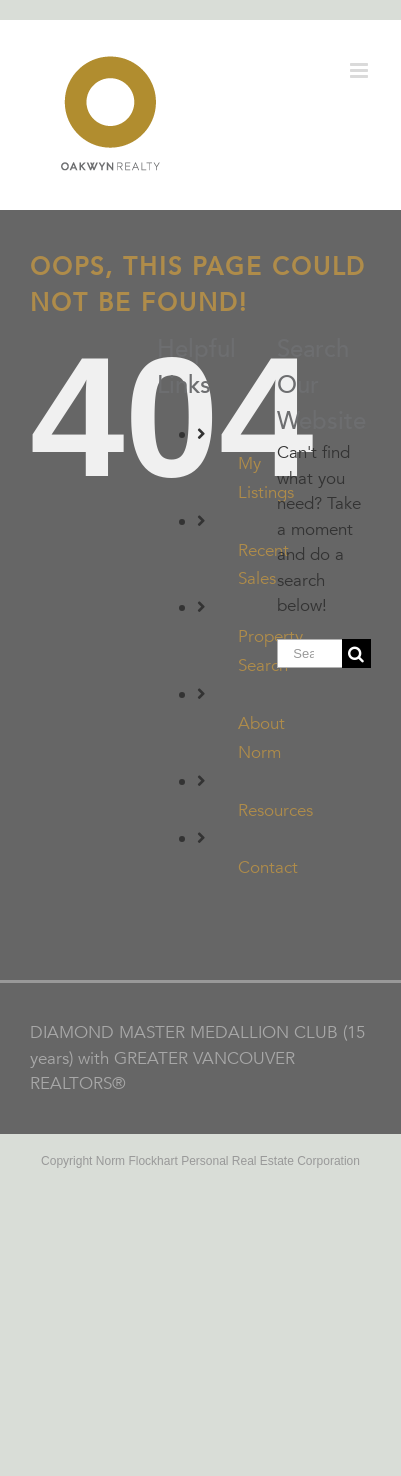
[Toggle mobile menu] (360, 70)
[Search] (356, 653)
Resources (275, 810)
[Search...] (309, 653)
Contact (268, 867)
